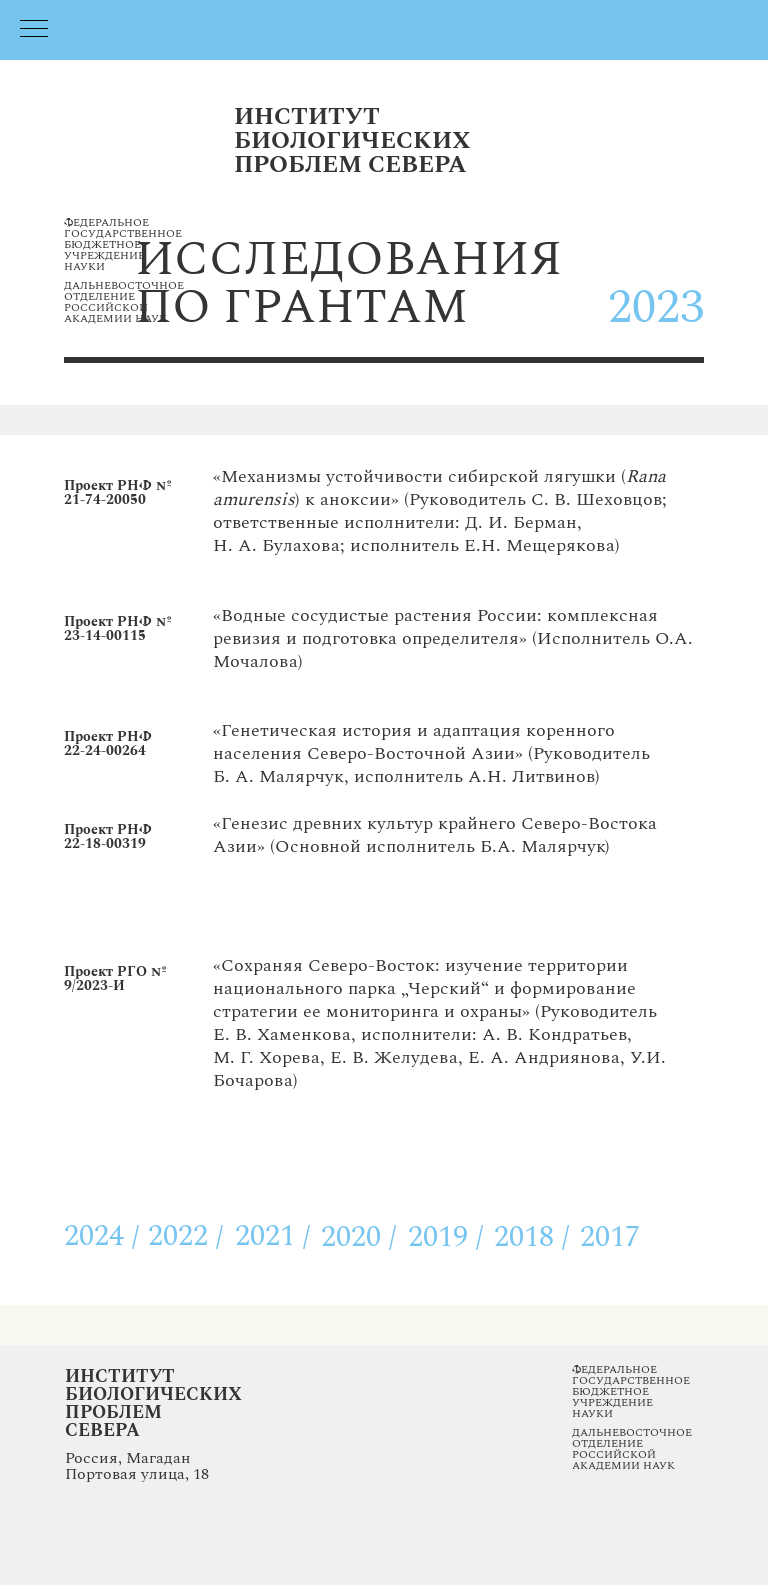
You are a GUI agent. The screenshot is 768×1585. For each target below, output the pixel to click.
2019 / (446, 1237)
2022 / (186, 1236)
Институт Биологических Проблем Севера (153, 1403)
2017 (610, 1237)
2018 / (532, 1237)
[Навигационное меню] (34, 30)
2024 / (102, 1236)
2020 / (359, 1237)
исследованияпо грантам (348, 283)
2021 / (273, 1236)
